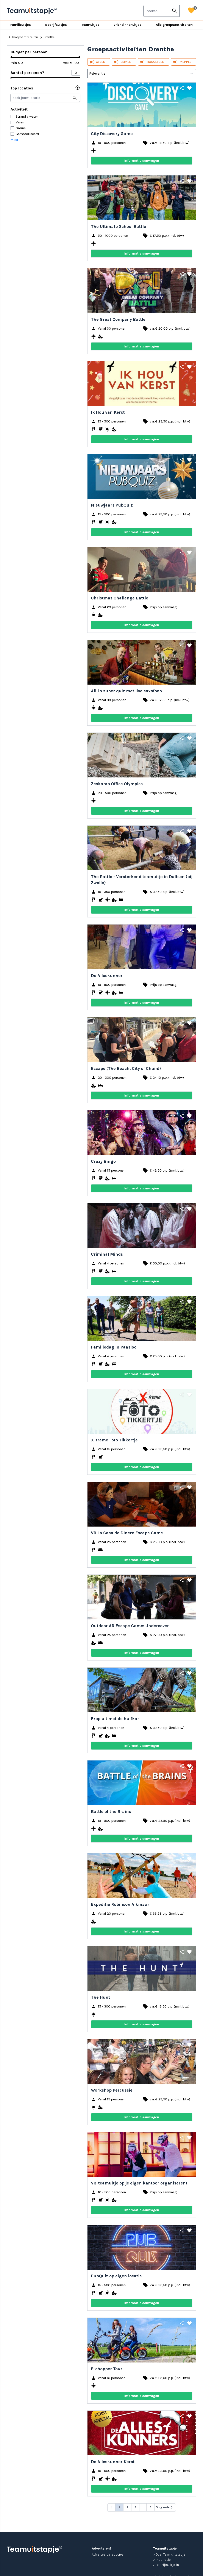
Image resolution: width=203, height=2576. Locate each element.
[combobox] (157, 11)
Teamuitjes (90, 25)
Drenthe (47, 37)
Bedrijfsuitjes (56, 25)
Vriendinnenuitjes (127, 25)
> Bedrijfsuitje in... (166, 2565)
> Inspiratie (162, 2560)
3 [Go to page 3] (135, 2507)
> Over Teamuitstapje (169, 2554)
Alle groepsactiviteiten (174, 25)
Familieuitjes (20, 25)
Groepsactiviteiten (22, 37)
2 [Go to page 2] (127, 2507)
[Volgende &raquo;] (165, 2507)
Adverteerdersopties (107, 2554)
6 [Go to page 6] (150, 2507)
